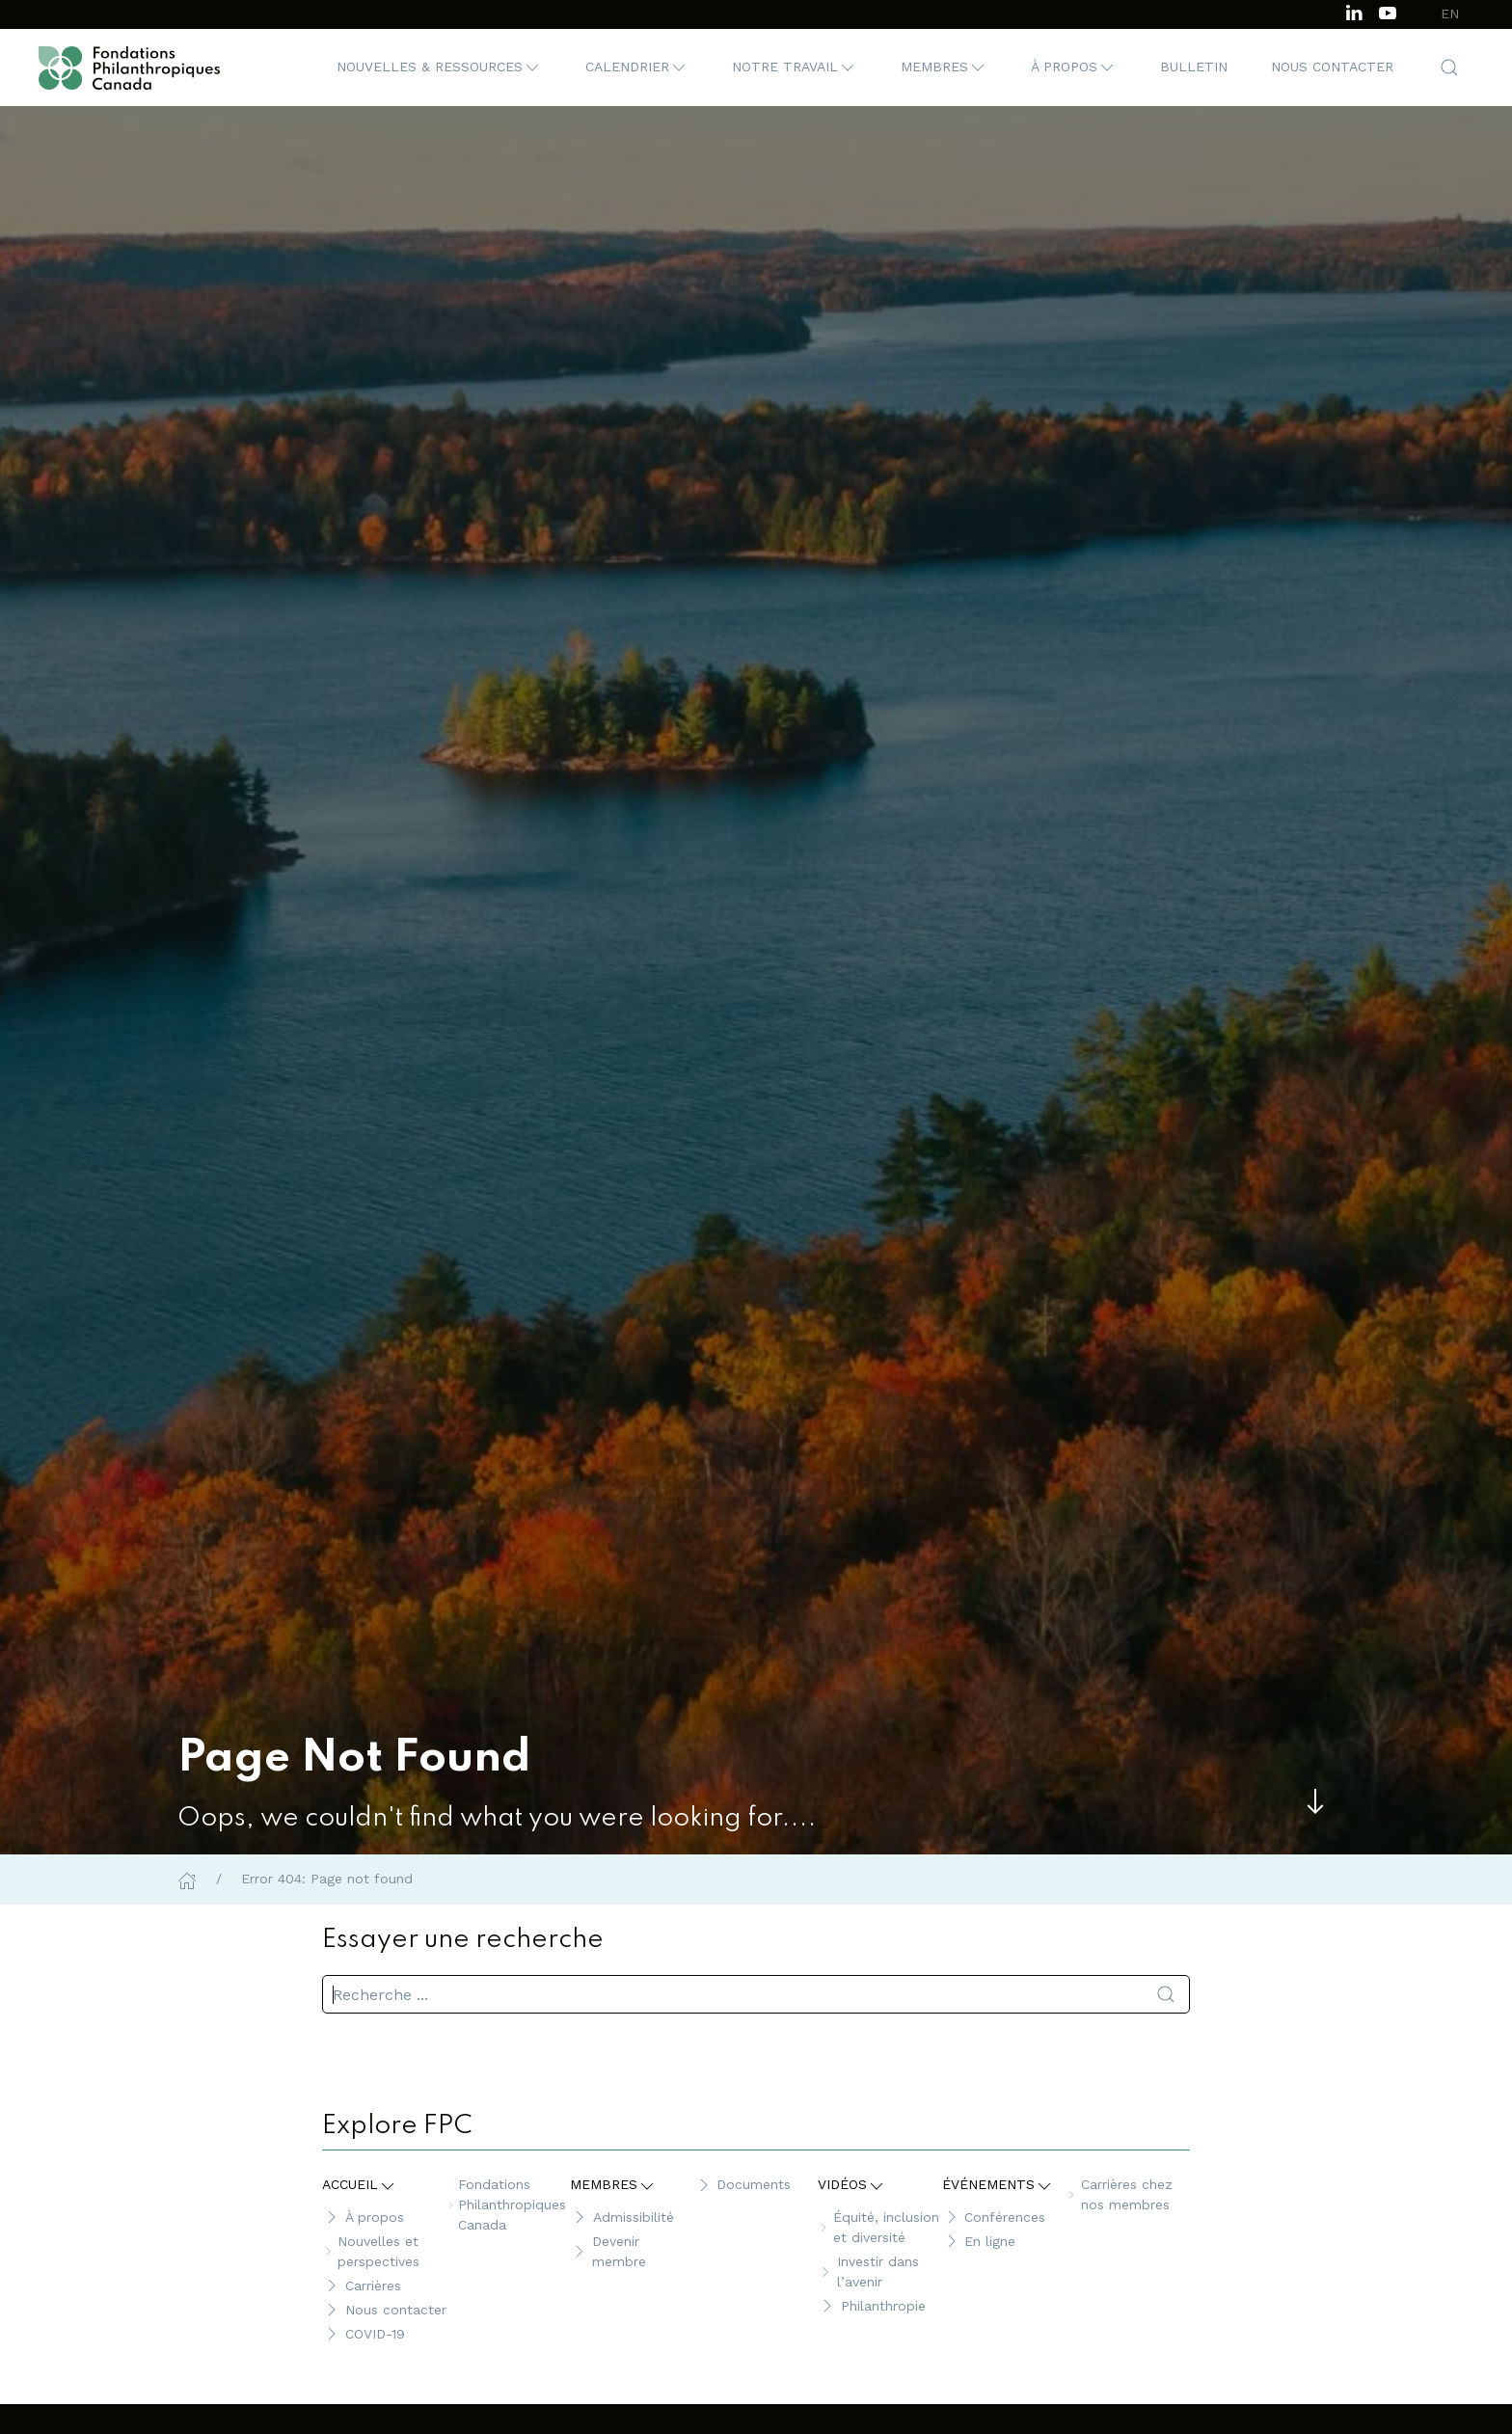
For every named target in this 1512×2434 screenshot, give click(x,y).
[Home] (187, 1878)
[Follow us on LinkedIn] (1354, 11)
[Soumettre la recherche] (1166, 1994)
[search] (756, 1994)
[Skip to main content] (1315, 1801)
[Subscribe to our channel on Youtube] (1387, 11)
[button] (439, 67)
